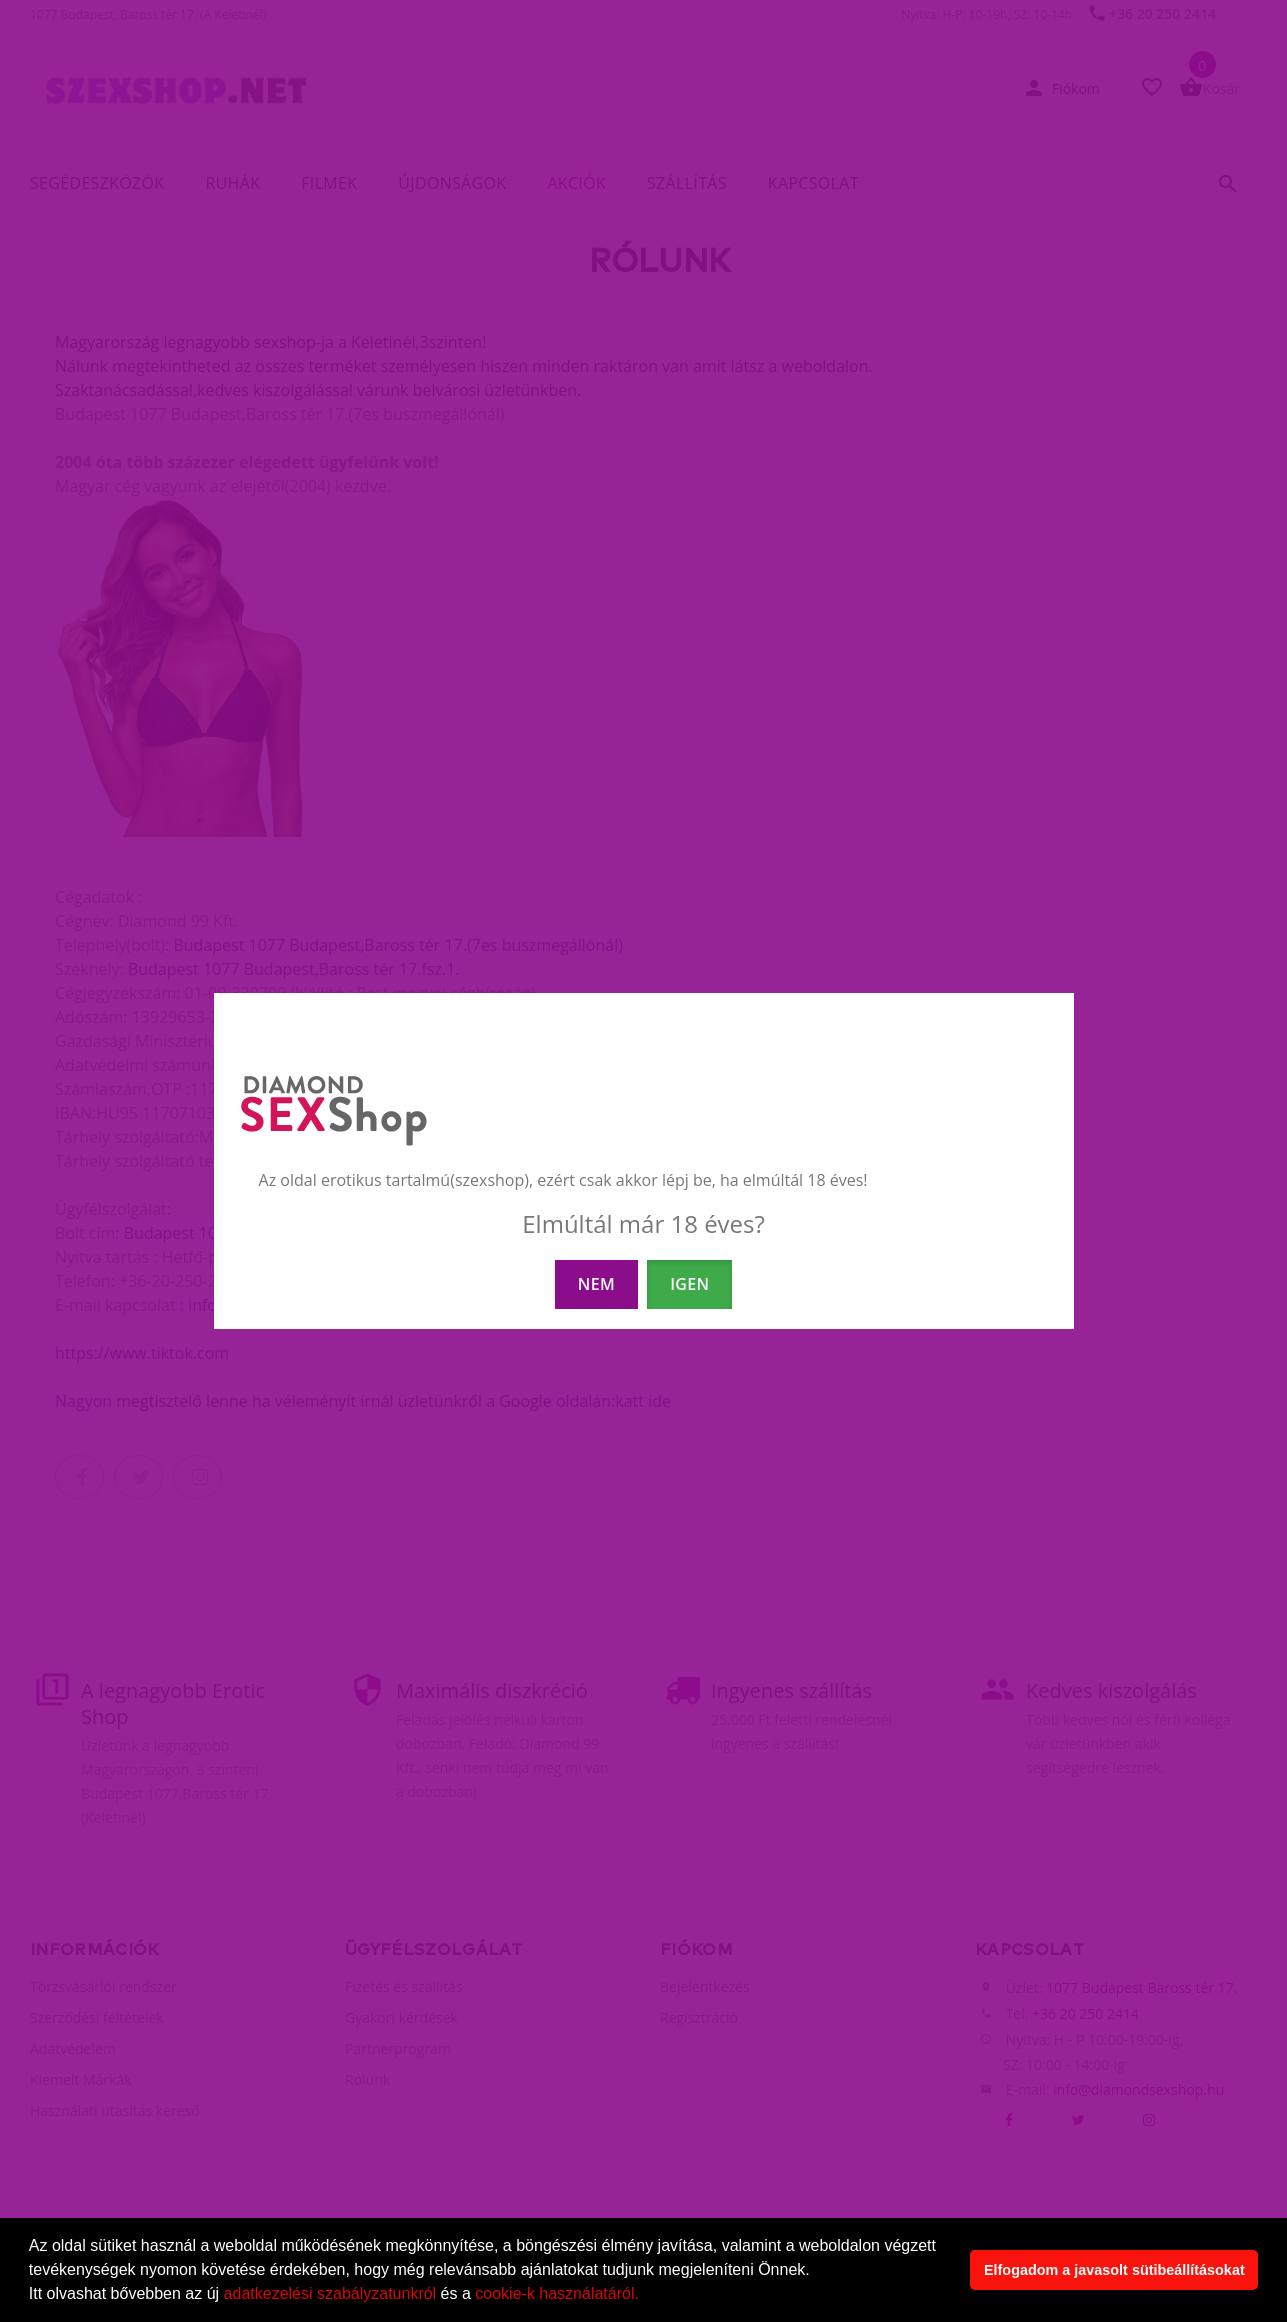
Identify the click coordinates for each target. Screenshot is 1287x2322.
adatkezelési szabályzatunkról (330, 2293)
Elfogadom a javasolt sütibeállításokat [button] (1114, 2270)
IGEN (689, 1284)
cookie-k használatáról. (557, 2293)
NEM (596, 1284)
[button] (646, 2296)
